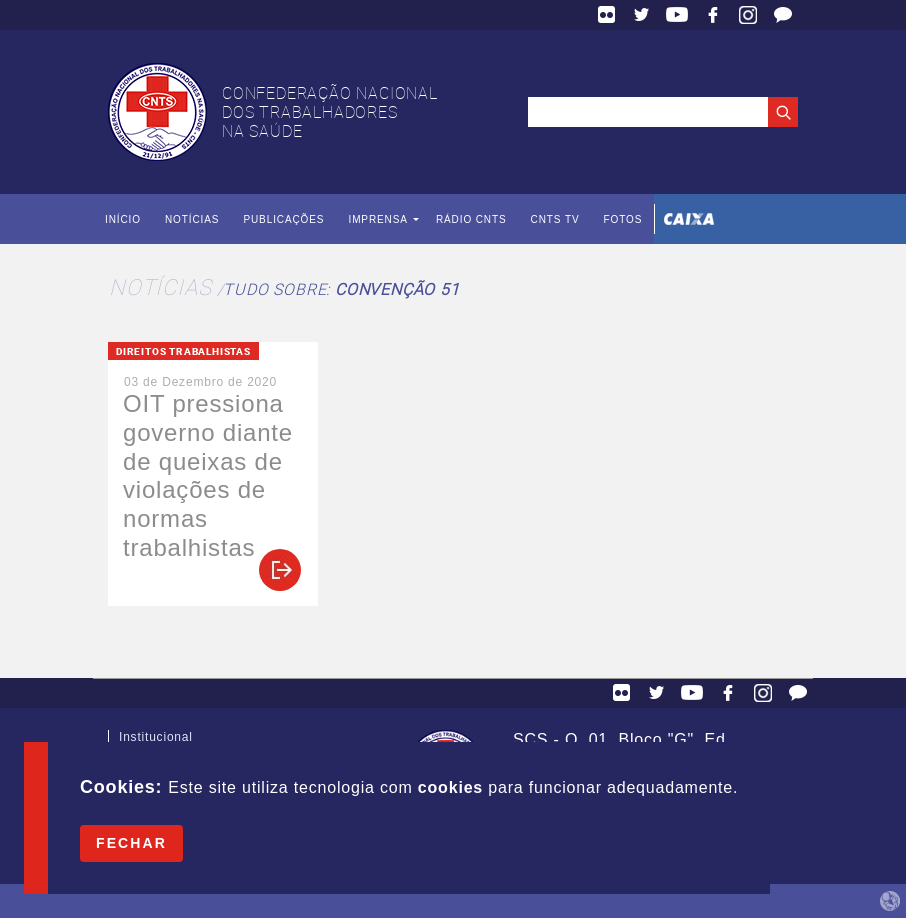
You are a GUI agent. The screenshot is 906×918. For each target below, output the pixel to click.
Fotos (622, 219)
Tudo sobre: (341, 289)
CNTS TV (555, 219)
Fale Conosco (783, 15)
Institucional (156, 741)
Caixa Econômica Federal (689, 219)
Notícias (192, 219)
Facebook (713, 15)
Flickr (607, 15)
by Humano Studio (890, 901)
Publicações (283, 219)
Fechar (131, 843)
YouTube (677, 15)
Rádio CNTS (471, 219)
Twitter (642, 15)
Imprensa (377, 219)
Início (123, 219)
